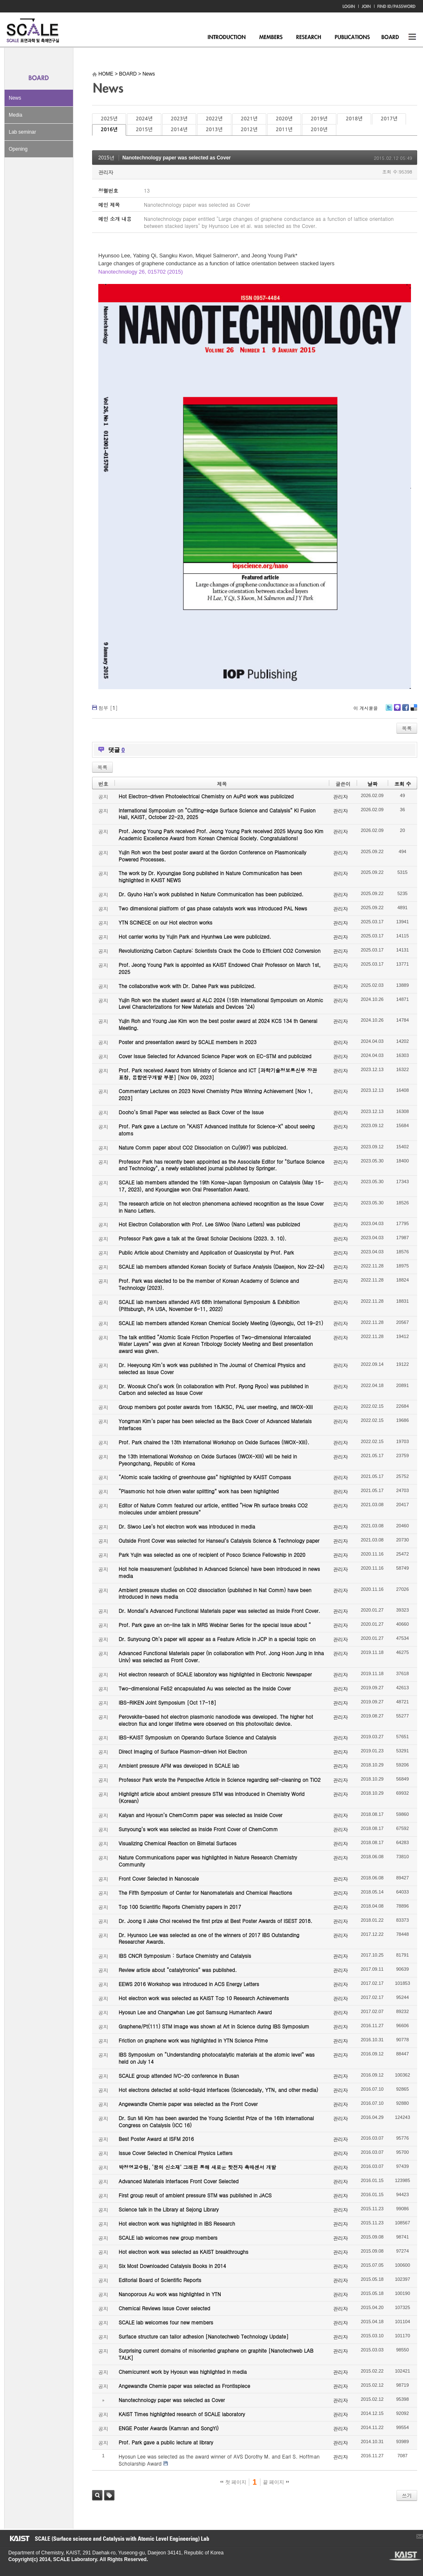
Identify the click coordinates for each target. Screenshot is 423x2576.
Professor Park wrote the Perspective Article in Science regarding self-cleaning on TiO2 (220, 1779)
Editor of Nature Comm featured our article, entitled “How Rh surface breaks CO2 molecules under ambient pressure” (213, 1509)
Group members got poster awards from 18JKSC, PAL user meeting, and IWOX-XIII (216, 1406)
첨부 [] (108, 707)
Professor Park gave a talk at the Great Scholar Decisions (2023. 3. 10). (203, 1238)
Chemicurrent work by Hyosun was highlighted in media (183, 2371)
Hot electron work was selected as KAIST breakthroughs (183, 2251)
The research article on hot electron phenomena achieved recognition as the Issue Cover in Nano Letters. (221, 1207)
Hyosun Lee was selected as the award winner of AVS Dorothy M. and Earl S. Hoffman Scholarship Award (219, 2460)
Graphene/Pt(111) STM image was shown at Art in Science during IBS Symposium (214, 2026)
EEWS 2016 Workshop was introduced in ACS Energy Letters (189, 1983)
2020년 (284, 118)
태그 (109, 2495)
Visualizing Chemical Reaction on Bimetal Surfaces (177, 1843)
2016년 (109, 129)
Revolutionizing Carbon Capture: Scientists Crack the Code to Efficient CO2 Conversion (220, 950)
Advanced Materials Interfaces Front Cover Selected (178, 2181)
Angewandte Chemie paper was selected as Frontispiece (184, 2385)
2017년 (389, 118)
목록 (407, 727)
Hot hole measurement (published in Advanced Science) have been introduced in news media (219, 1572)
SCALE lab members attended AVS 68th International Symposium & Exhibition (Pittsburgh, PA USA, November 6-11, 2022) (209, 1305)
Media (15, 115)
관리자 (105, 172)
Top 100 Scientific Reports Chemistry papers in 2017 (180, 1906)
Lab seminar (22, 132)
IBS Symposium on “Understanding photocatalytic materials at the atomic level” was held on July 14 (217, 2058)
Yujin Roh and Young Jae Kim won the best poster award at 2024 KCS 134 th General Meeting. (218, 1024)
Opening (18, 149)
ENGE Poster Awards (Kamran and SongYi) (169, 2428)
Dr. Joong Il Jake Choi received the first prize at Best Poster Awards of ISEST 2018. (215, 1920)
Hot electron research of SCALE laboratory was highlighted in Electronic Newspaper (215, 1674)
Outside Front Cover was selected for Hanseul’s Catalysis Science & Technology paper (219, 1540)
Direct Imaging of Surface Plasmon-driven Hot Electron (183, 1751)
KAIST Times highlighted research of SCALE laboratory (182, 2413)
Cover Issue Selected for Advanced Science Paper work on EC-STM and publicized (215, 1055)
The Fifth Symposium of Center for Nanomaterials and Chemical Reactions (205, 1892)
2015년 (144, 129)
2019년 (319, 118)
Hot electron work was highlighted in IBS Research (177, 2223)
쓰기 (407, 2495)
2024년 (144, 118)
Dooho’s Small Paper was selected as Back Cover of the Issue (191, 1112)
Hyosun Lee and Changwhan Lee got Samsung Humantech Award (195, 2012)
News (15, 98)
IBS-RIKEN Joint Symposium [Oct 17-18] (167, 1702)
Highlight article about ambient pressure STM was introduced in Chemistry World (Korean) (211, 1797)
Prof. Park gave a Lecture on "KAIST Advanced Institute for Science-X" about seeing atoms (217, 1130)
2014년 (179, 129)
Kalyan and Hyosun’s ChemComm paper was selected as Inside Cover (200, 1814)
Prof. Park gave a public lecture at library (166, 2442)
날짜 (372, 783)
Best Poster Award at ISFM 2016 (156, 2138)
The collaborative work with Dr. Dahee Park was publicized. (187, 985)
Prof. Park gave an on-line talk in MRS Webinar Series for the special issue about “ (215, 1624)
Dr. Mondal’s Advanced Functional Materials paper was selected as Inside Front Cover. (219, 1610)
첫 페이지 (233, 2482)
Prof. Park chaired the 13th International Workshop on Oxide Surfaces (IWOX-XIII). (214, 1442)
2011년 (284, 129)
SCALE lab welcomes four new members (166, 2322)
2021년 (249, 118)
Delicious (414, 710)
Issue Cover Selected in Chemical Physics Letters (176, 2152)
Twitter (389, 710)
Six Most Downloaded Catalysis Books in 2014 (172, 2265)
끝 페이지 (276, 2482)
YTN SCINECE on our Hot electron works (165, 922)
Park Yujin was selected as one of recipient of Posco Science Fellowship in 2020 (212, 1554)
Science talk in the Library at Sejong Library (169, 2209)
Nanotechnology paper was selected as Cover (176, 158)
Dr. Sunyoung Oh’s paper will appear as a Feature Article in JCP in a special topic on (217, 1638)
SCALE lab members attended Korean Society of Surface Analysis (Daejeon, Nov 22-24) (221, 1266)
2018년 (354, 118)
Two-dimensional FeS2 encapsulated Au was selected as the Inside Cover (205, 1688)
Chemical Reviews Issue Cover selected (164, 2308)
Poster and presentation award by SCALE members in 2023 (188, 1041)
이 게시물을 (365, 708)
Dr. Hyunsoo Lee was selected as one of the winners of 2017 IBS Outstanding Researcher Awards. (209, 1938)
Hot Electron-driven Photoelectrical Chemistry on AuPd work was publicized (206, 796)
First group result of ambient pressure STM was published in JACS (195, 2195)
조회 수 (402, 783)
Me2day (397, 710)
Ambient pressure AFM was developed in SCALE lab (179, 1765)
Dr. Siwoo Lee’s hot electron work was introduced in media (187, 1526)
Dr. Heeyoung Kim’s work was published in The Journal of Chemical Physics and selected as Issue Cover (212, 1368)
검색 (97, 2495)
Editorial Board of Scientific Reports (160, 2279)
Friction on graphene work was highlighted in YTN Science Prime (193, 2040)
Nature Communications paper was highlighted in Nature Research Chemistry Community (208, 1861)
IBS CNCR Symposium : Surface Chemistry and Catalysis (185, 1955)
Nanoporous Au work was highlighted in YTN (170, 2293)
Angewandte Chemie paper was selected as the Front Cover (188, 2103)
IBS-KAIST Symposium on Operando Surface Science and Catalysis (197, 1737)
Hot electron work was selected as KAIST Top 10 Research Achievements (204, 1997)
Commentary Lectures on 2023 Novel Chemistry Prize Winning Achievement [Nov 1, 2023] (216, 1094)
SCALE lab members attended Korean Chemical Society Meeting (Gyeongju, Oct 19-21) (221, 1322)
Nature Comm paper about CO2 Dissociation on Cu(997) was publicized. (203, 1147)
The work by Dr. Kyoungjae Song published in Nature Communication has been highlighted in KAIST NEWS (210, 876)
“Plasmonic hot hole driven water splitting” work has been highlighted (199, 1491)
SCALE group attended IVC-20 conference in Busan (179, 2075)
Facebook (405, 710)
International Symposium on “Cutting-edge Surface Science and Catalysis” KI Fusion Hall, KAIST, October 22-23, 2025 (217, 814)
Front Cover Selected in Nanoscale (159, 1878)
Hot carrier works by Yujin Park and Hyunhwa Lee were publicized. (195, 936)
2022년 (214, 118)
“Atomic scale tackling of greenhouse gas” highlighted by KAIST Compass (205, 1476)
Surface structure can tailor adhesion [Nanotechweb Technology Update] (204, 2336)
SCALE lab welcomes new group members (168, 2237)
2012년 (249, 129)
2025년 (109, 118)
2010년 (319, 129)
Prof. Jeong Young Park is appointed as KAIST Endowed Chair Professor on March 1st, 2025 (220, 968)
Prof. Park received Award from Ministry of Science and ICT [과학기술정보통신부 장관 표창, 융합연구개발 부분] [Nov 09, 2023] (218, 1074)
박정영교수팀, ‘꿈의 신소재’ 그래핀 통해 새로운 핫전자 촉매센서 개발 (197, 2166)
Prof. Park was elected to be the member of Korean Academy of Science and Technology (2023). (209, 1284)
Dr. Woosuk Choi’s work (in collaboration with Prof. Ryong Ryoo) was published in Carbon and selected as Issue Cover (214, 1389)
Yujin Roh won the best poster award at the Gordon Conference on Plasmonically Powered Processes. (212, 856)
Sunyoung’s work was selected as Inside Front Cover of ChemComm (198, 1828)
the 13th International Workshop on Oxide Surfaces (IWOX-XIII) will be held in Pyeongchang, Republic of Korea (208, 1460)
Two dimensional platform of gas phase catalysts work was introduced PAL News (213, 908)
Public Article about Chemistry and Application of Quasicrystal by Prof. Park (206, 1252)
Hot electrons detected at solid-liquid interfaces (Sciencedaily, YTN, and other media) (218, 2089)
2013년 (214, 129)
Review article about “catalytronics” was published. (178, 1969)
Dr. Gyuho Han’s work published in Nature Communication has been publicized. (211, 894)
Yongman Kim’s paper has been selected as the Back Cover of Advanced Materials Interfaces (215, 1424)
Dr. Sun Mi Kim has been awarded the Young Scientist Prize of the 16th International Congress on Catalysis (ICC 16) (216, 2121)
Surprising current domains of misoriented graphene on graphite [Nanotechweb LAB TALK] (216, 2354)
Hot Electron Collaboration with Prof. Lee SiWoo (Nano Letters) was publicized (209, 1224)
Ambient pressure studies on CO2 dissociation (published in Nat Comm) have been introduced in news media (215, 1593)
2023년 (179, 118)
